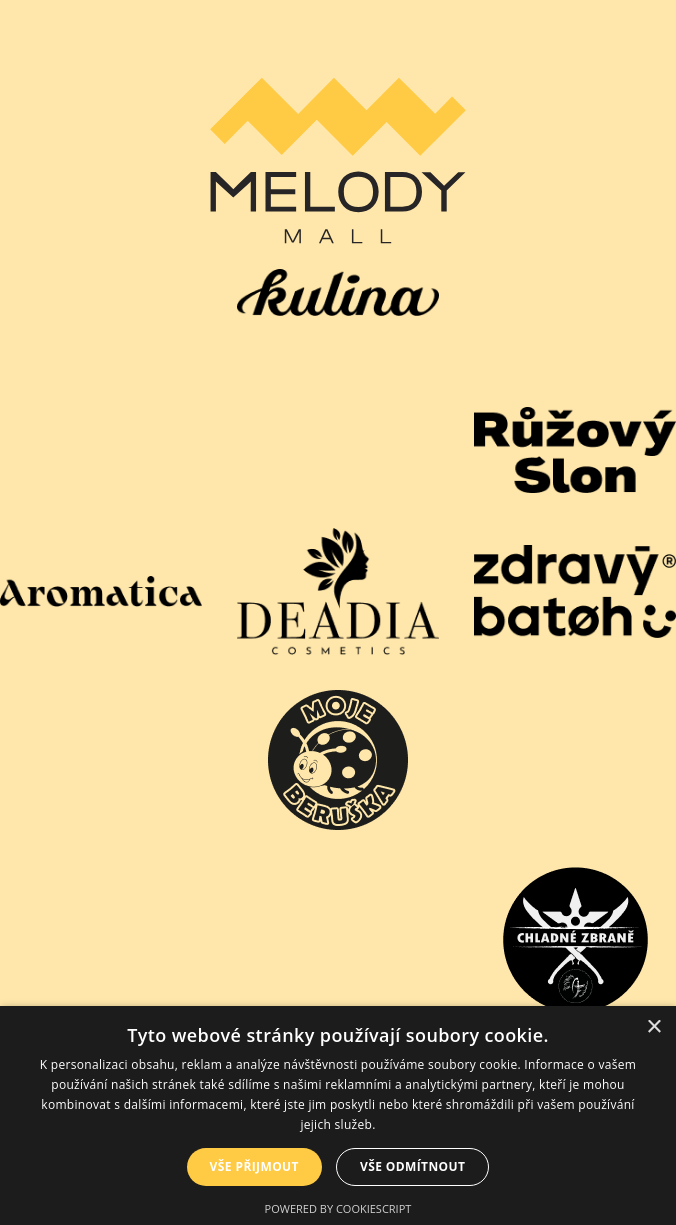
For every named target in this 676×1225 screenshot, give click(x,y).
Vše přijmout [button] (254, 1166)
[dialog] (338, 1115)
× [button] (653, 1027)
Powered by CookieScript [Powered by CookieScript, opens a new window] (338, 1208)
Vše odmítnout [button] (412, 1166)
